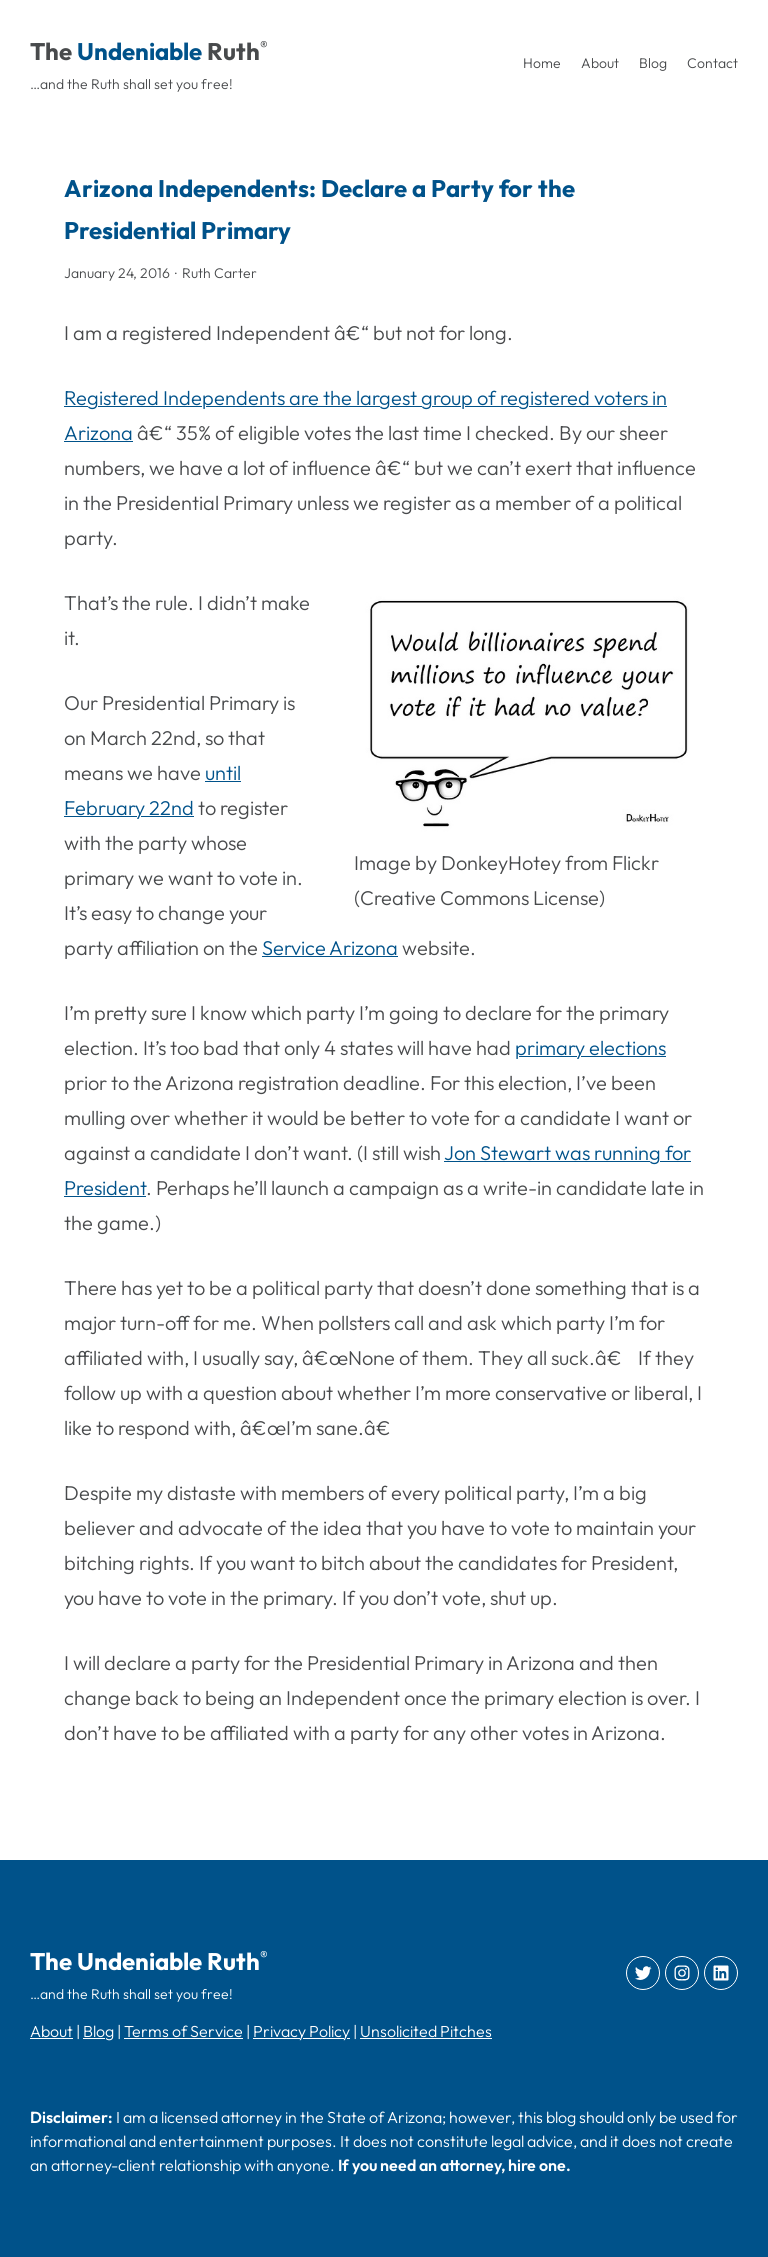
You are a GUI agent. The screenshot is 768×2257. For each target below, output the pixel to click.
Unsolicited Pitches (426, 2031)
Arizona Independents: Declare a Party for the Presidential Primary (319, 209)
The (51, 51)
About (51, 2031)
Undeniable (139, 51)
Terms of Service (183, 2031)
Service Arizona (330, 947)
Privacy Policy (301, 2031)
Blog (98, 2031)
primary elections (590, 1047)
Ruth (233, 51)
